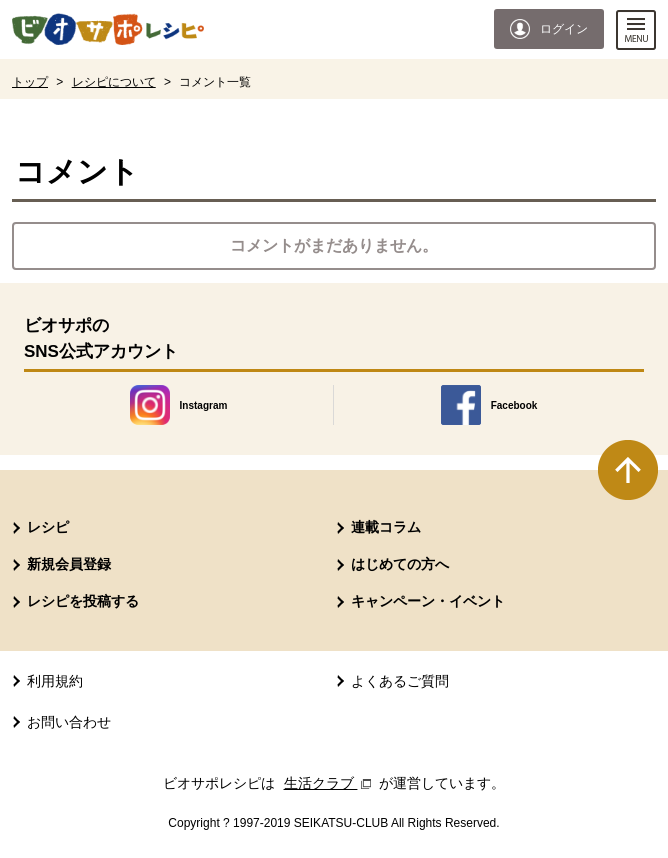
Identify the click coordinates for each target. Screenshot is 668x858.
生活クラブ (330, 783)
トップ (30, 82)
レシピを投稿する (83, 601)
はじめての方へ (400, 564)
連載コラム (386, 527)
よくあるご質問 (400, 681)
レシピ (48, 527)
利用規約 (55, 681)
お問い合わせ (69, 722)
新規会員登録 (69, 564)
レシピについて (114, 82)
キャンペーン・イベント (428, 601)
